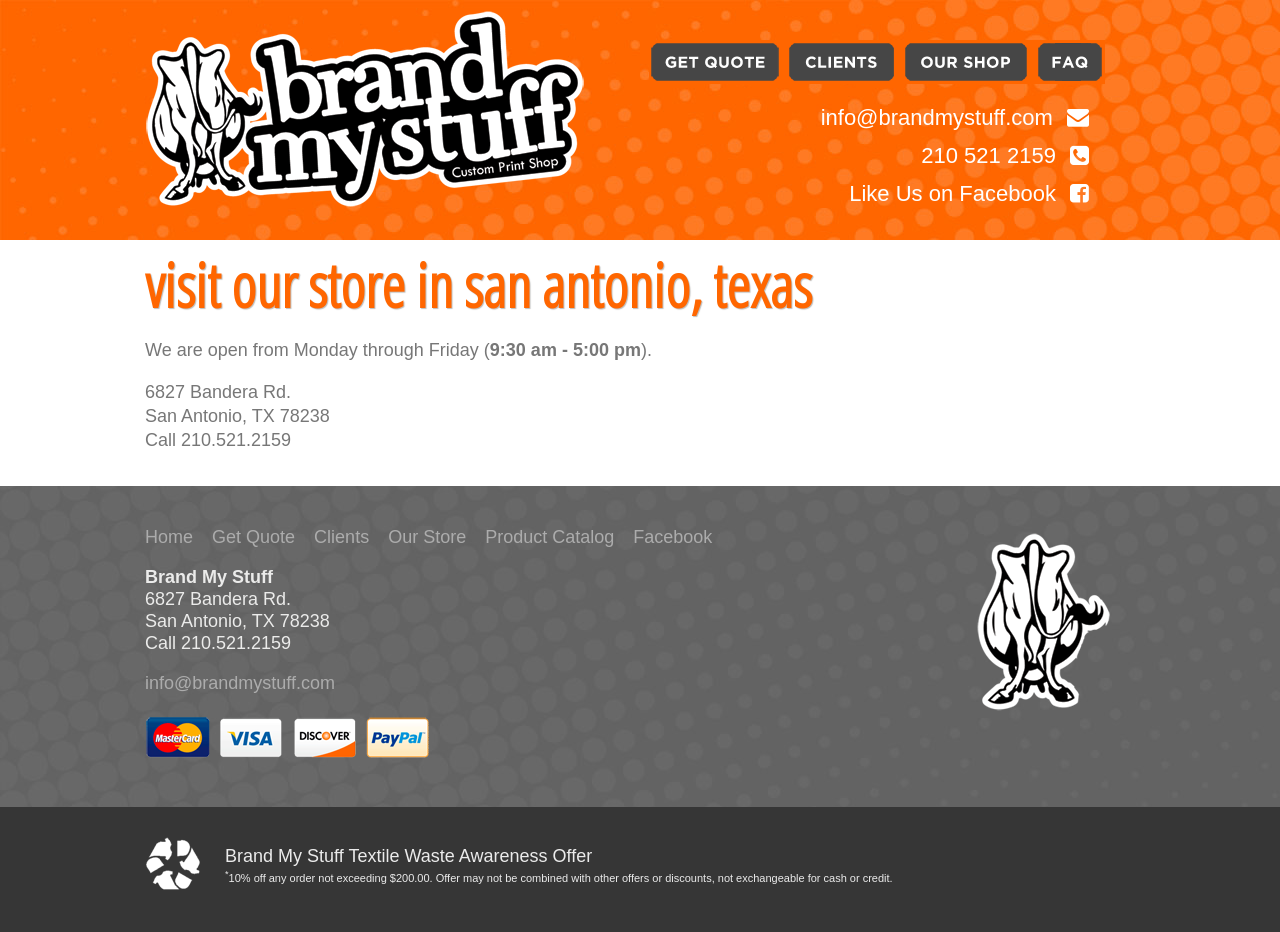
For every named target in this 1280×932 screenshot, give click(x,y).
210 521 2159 (1005, 155)
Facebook (672, 537)
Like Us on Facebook (969, 193)
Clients (341, 537)
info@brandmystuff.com (955, 117)
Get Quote (253, 537)
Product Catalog (549, 537)
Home (169, 537)
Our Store (427, 537)
